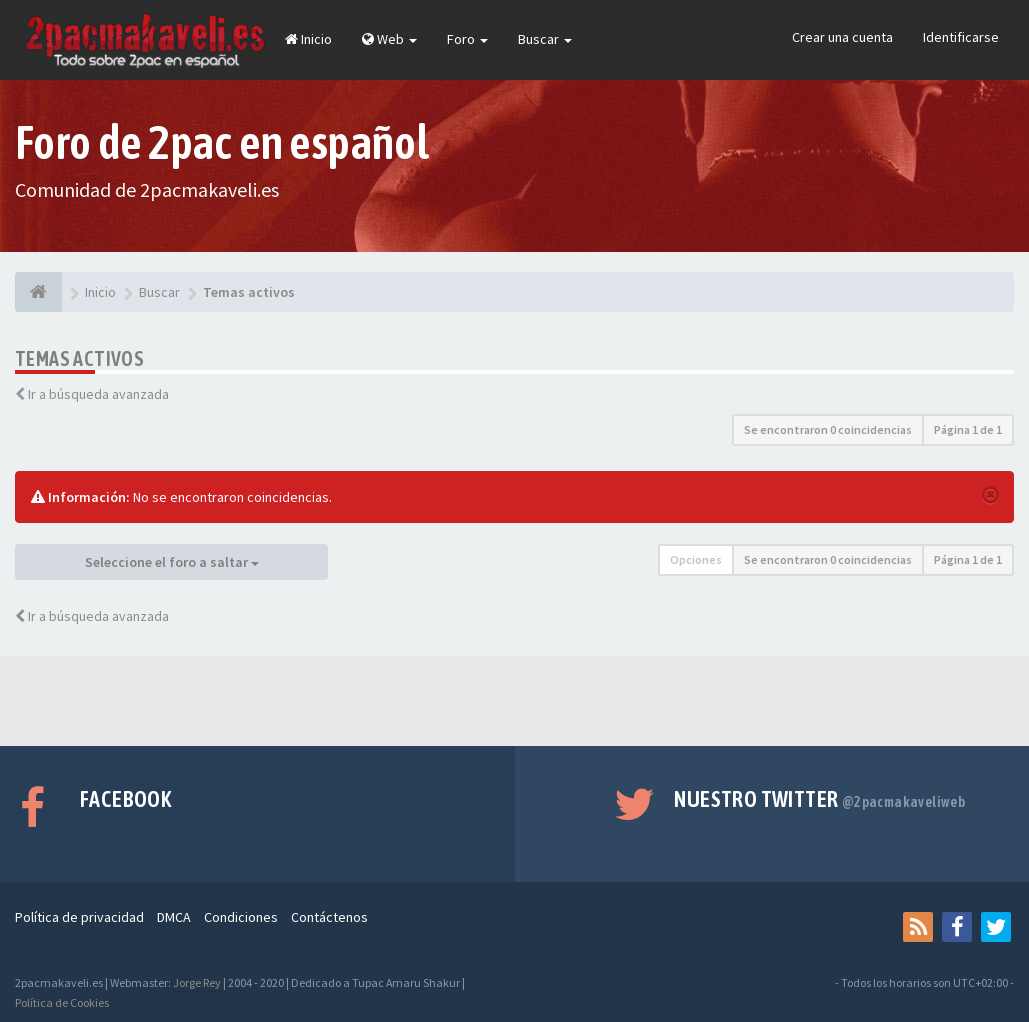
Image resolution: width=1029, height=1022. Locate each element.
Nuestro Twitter (819, 799)
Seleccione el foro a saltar (172, 562)
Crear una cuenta (842, 37)
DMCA (174, 917)
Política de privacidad (79, 917)
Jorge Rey (197, 982)
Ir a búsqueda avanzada (98, 394)
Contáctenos (329, 917)
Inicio (308, 39)
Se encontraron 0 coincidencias (828, 429)
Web (389, 39)
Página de (968, 429)
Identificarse (961, 37)
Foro (467, 39)
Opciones (696, 559)
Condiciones (241, 917)
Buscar (545, 39)
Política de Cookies (62, 1002)
